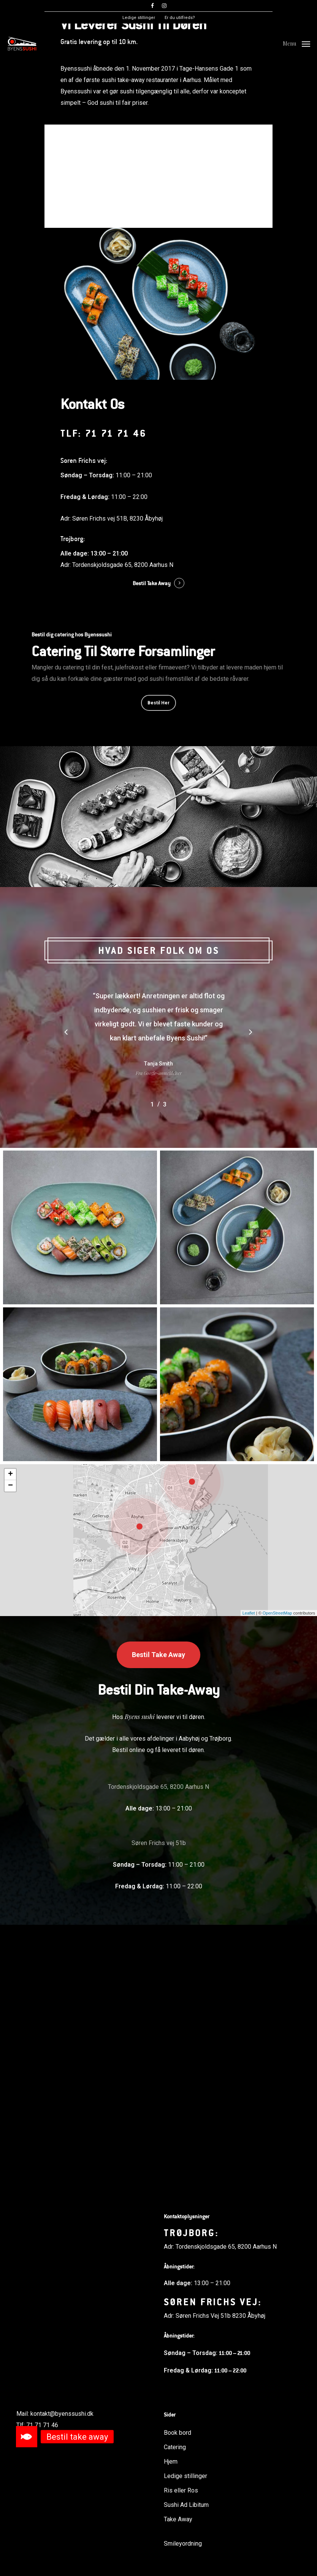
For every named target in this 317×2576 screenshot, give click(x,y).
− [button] (10, 1744)
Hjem (171, 2461)
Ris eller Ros (181, 2490)
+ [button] (10, 1733)
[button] (26, 2436)
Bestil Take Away (152, 842)
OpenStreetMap (277, 1872)
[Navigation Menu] (296, 43)
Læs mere (139, 166)
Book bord (177, 166)
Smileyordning (183, 2543)
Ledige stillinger (185, 2476)
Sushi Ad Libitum (186, 2504)
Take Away (178, 2519)
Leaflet (249, 1872)
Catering (175, 2447)
